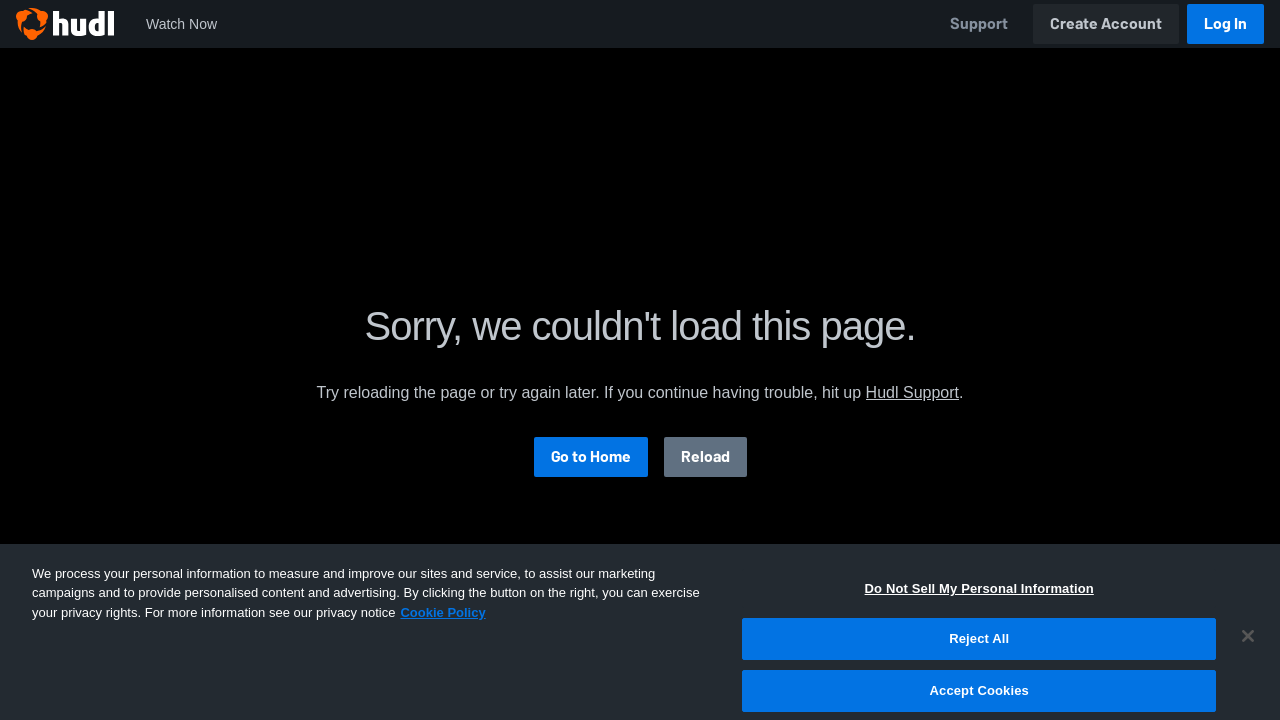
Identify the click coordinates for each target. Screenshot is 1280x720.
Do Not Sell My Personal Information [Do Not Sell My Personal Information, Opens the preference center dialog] (979, 645)
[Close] (1248, 693)
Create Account (1106, 23)
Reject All (979, 695)
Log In (1225, 23)
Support (979, 23)
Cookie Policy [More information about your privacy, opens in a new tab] (442, 669)
